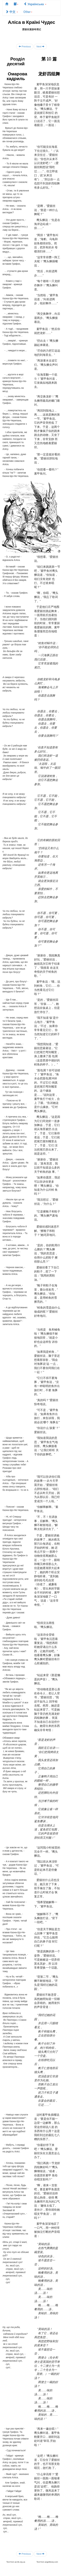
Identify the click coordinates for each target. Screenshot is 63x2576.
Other (27, 11)
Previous (25, 46)
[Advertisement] (31, 35)
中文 (12, 11)
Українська (35, 3)
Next (40, 46)
